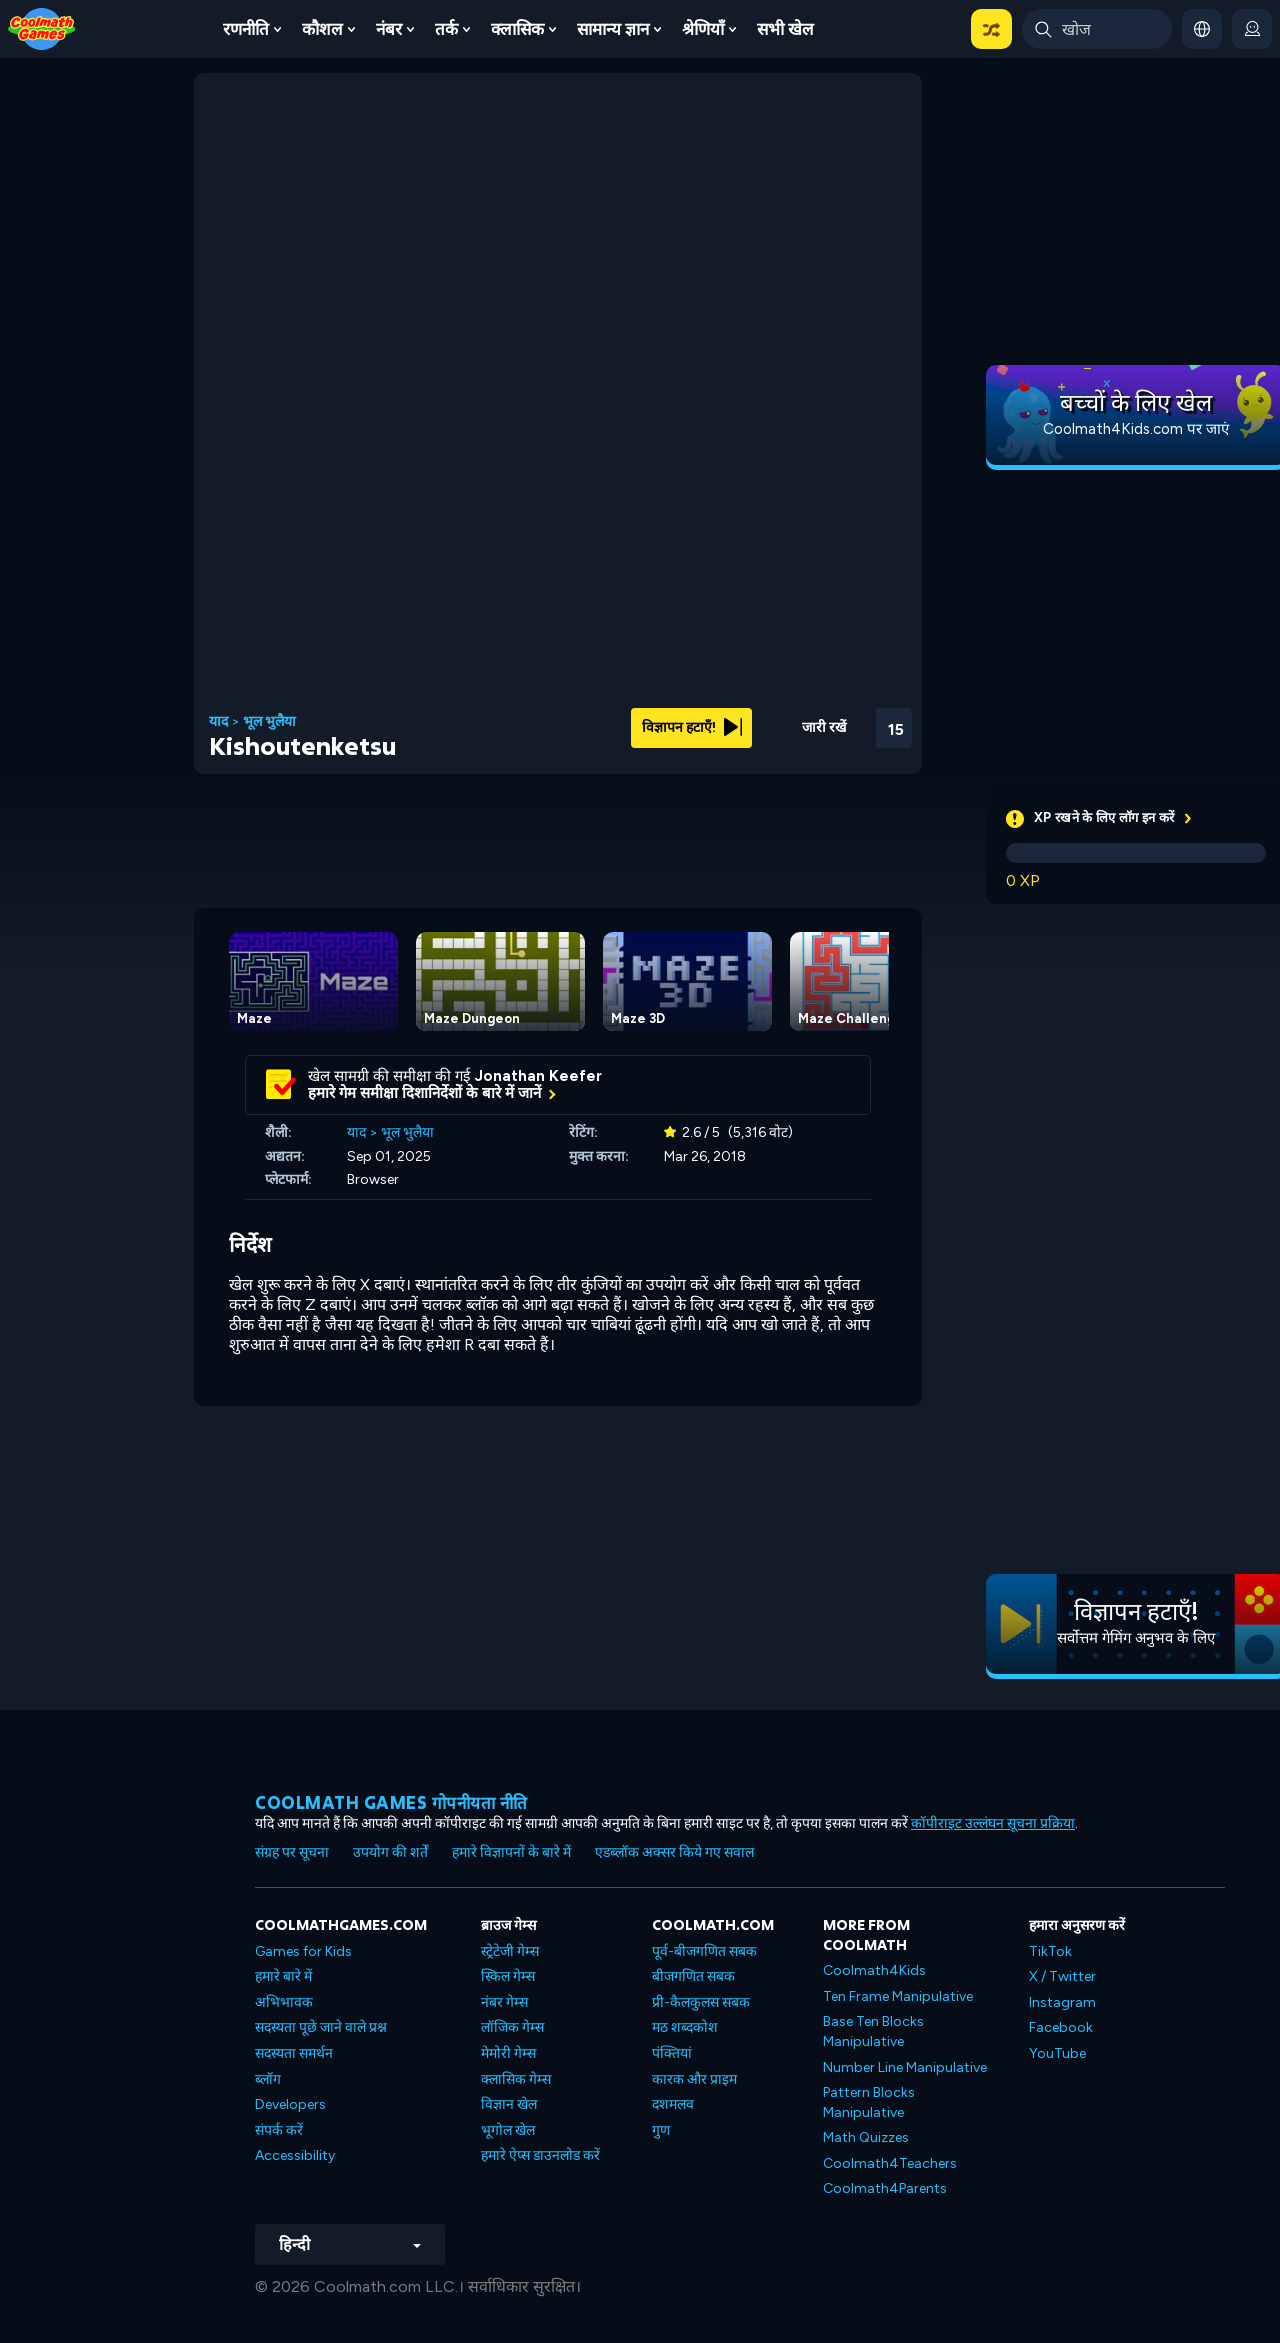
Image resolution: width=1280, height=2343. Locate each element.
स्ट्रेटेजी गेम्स (510, 1951)
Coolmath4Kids (874, 1970)
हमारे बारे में (283, 1976)
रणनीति (246, 29)
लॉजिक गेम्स (512, 2027)
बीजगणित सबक (693, 1976)
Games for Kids (303, 1951)
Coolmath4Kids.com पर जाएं (1136, 429)
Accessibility (295, 2155)
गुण (661, 2130)
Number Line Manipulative (905, 2067)
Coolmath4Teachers (890, 2163)
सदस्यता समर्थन (294, 2053)
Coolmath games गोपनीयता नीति (391, 1802)
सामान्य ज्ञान (613, 29)
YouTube (1057, 2053)
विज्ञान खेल (509, 2104)
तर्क (446, 29)
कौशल (322, 29)
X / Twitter (1062, 1976)
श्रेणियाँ (703, 29)
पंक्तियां (672, 2053)
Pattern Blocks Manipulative (869, 2102)
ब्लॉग (268, 2079)
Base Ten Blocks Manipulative (873, 2031)
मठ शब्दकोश (685, 2027)
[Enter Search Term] (1097, 29)
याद (218, 722)
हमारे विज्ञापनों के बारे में (511, 1852)
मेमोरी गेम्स (508, 2053)
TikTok (1050, 1951)
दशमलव (673, 2104)
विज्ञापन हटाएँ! (692, 727)
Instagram (1062, 2002)
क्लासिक (517, 29)
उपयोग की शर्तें (390, 1852)
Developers (290, 2104)
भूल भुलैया (269, 722)
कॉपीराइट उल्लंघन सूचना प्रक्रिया (993, 1823)
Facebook (1061, 2027)
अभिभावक (284, 2002)
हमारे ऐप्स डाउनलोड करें (540, 2155)
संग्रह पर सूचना (292, 1852)
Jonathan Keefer (538, 1076)
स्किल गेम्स (508, 1976)
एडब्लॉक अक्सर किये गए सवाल (674, 1852)
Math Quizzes (866, 2137)
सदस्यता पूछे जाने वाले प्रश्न (321, 2027)
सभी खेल (785, 29)
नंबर (389, 29)
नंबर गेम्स (504, 2002)
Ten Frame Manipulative (898, 1996)
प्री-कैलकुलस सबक (701, 2002)
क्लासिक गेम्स (516, 2079)
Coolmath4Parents (885, 2188)
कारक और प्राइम (694, 2079)
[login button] (1252, 29)
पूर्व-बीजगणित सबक (704, 1951)
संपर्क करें (279, 2130)
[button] (991, 29)
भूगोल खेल (508, 2130)
